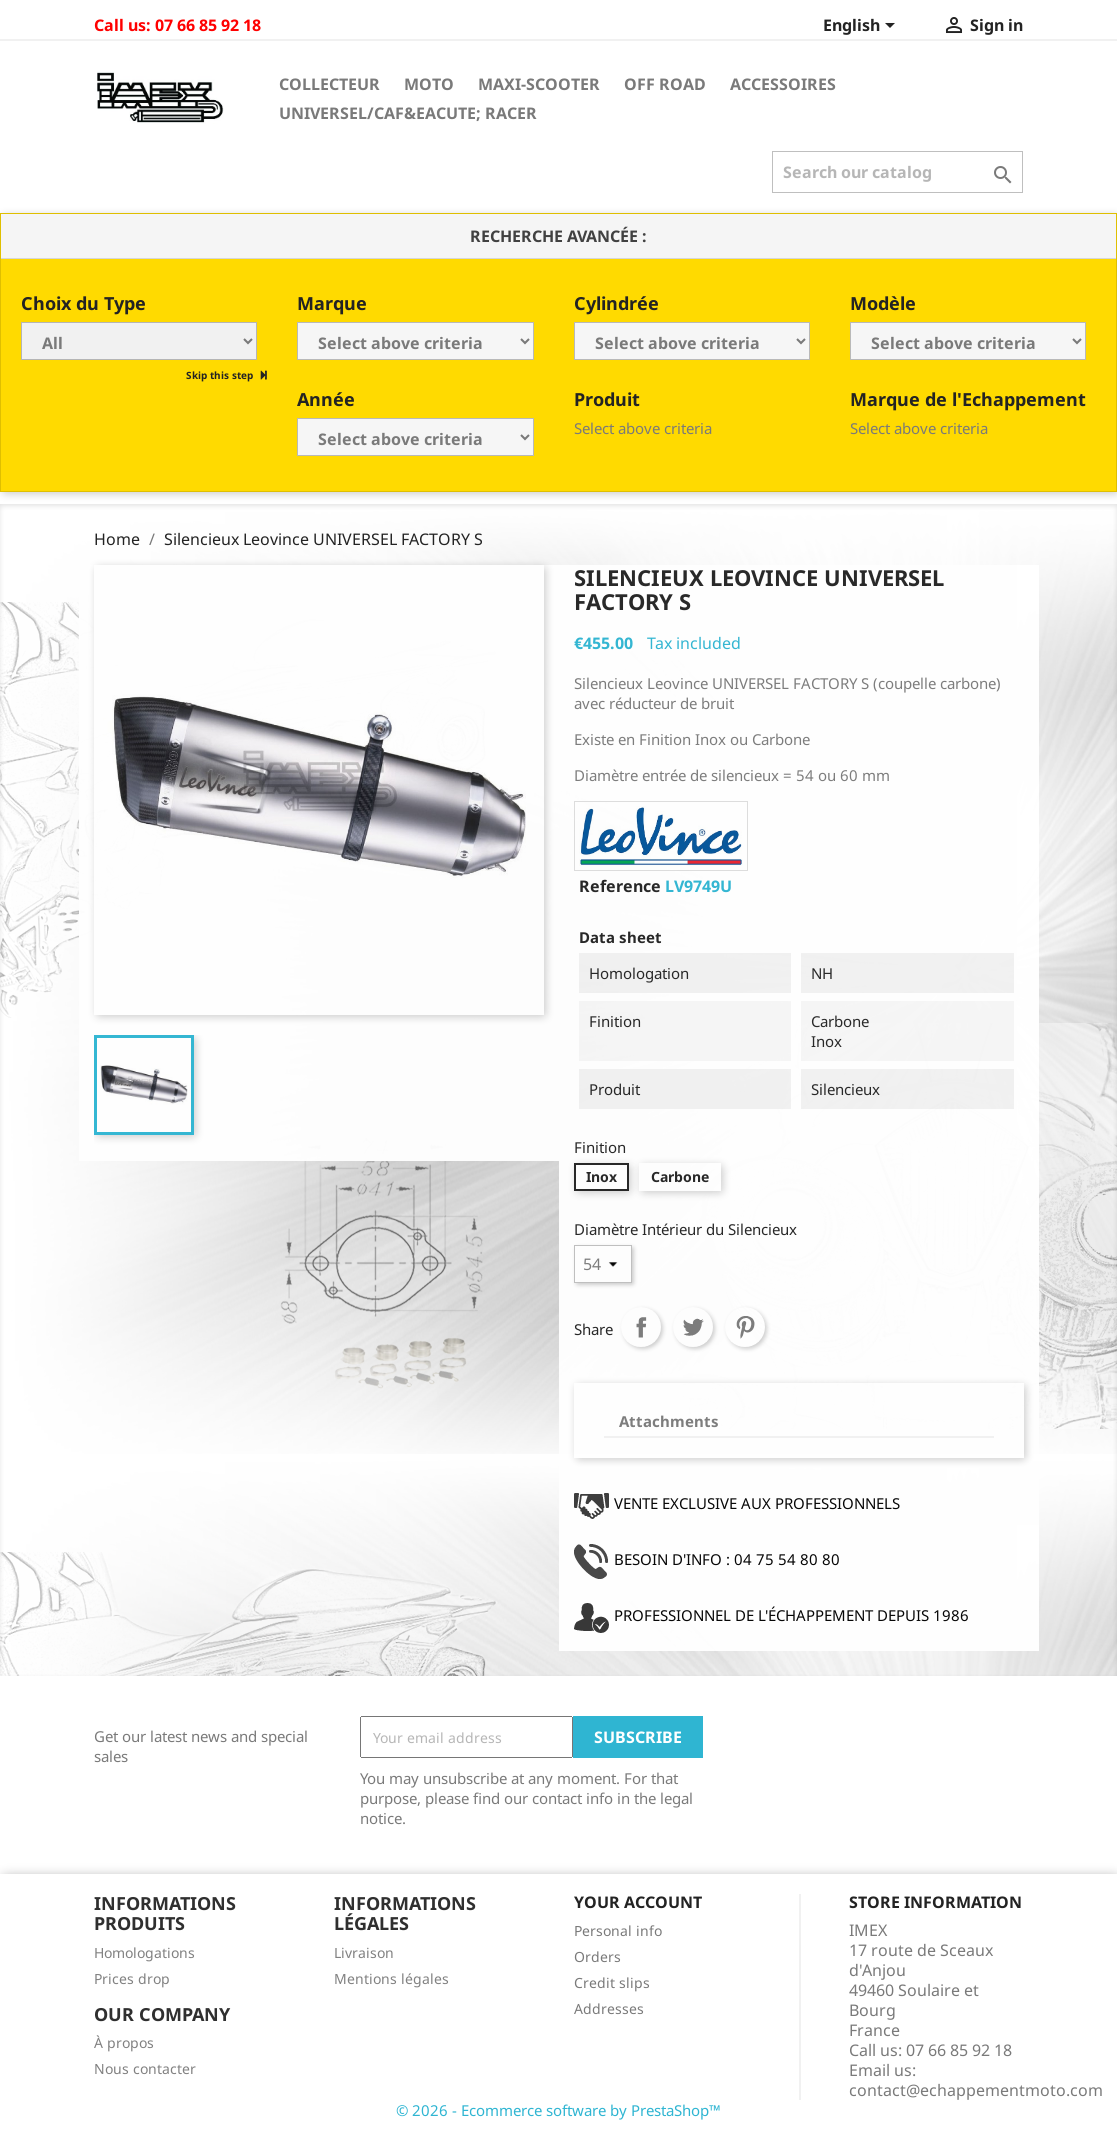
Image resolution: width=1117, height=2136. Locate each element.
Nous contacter (145, 2068)
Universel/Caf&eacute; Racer (408, 113)
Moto (429, 84)
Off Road (665, 84)
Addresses (609, 2008)
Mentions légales (391, 1978)
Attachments (669, 1421)
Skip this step (221, 375)
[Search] (897, 172)
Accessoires (783, 84)
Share (641, 1327)
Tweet (693, 1327)
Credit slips (612, 1982)
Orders (597, 1956)
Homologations (144, 1952)
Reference (620, 886)
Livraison (364, 1952)
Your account (638, 1902)
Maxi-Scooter (539, 84)
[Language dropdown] (862, 27)
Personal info (618, 1930)
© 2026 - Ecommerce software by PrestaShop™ (558, 2110)
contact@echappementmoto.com (976, 2090)
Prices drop (132, 1978)
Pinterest (745, 1327)
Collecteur (329, 84)
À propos (124, 2042)
